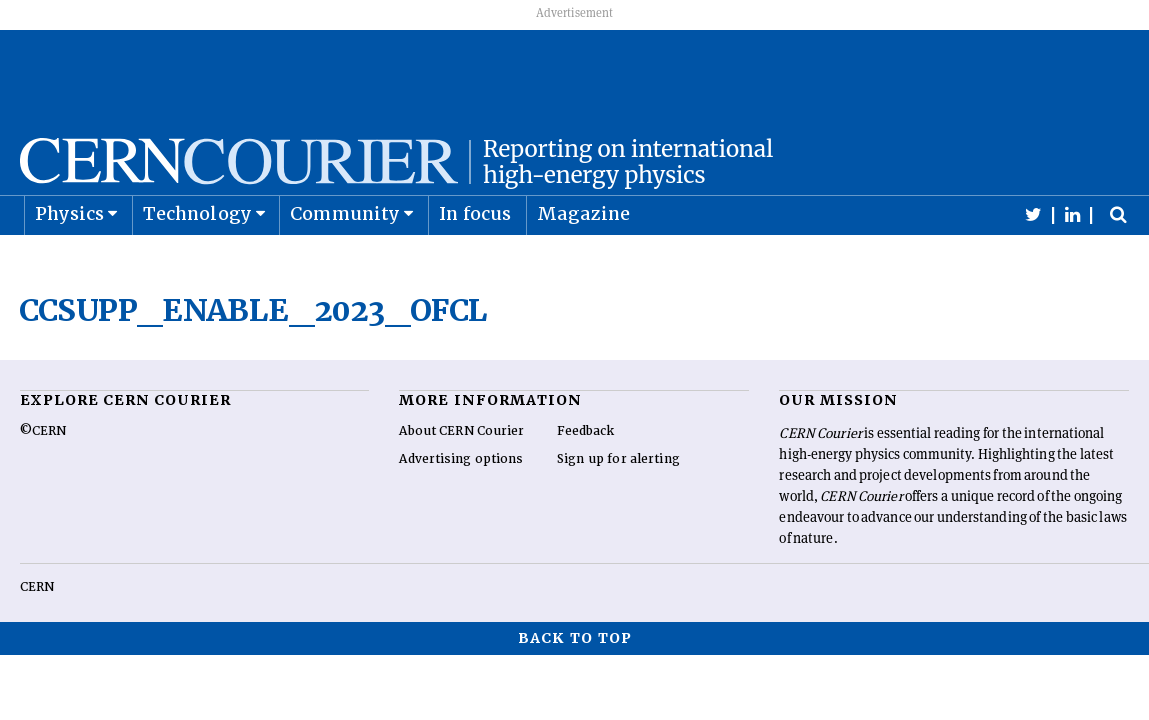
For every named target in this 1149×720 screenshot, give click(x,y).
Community (345, 263)
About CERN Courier (461, 481)
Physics (69, 263)
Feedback (586, 481)
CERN (37, 637)
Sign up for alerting (618, 509)
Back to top (575, 688)
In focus (475, 263)
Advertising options (461, 509)
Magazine (584, 263)
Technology (197, 263)
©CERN (43, 481)
